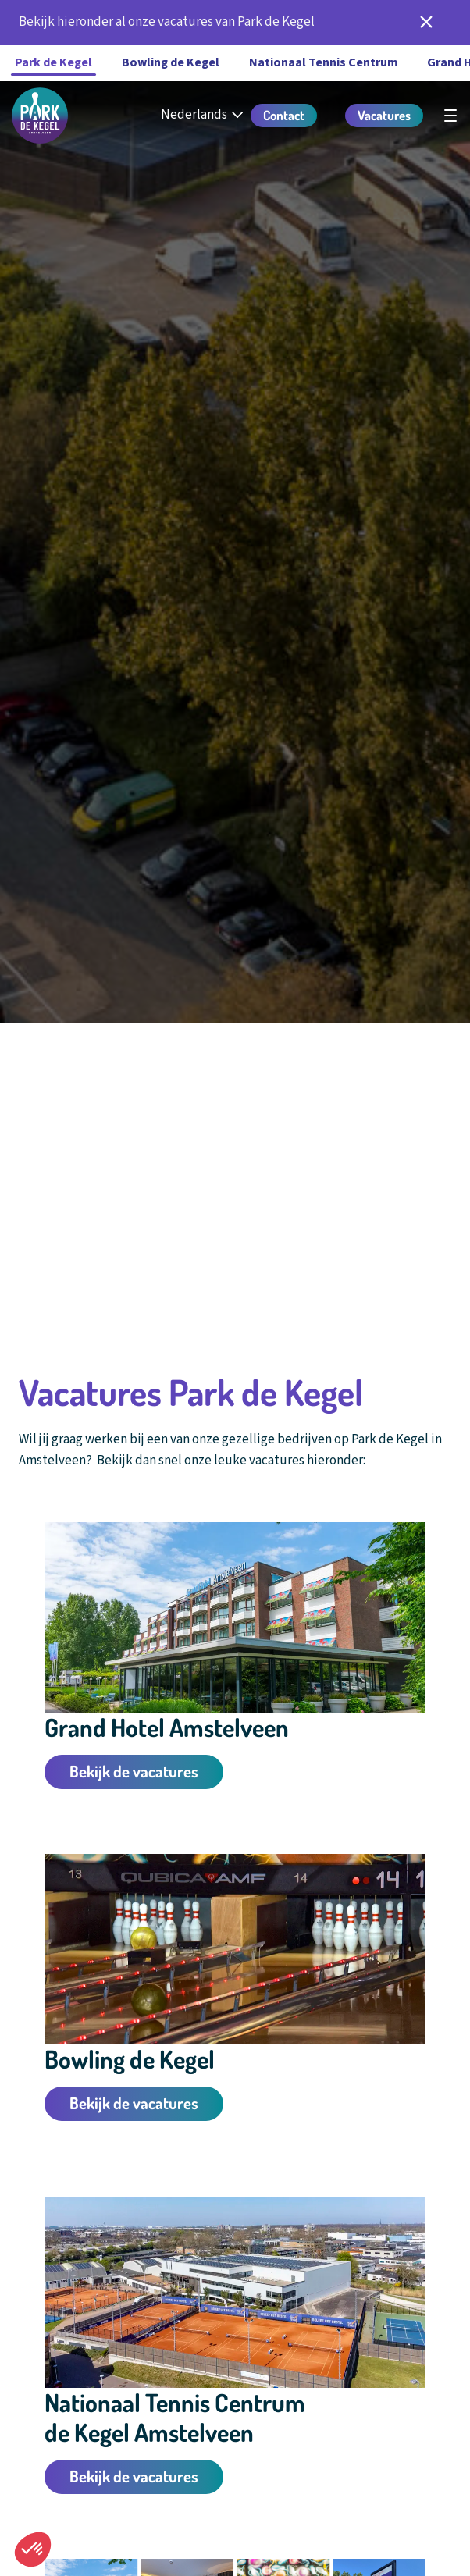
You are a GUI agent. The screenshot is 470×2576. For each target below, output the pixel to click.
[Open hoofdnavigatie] (450, 115)
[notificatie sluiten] (426, 22)
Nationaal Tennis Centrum (323, 62)
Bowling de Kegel (170, 62)
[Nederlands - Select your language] (203, 115)
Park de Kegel (53, 62)
